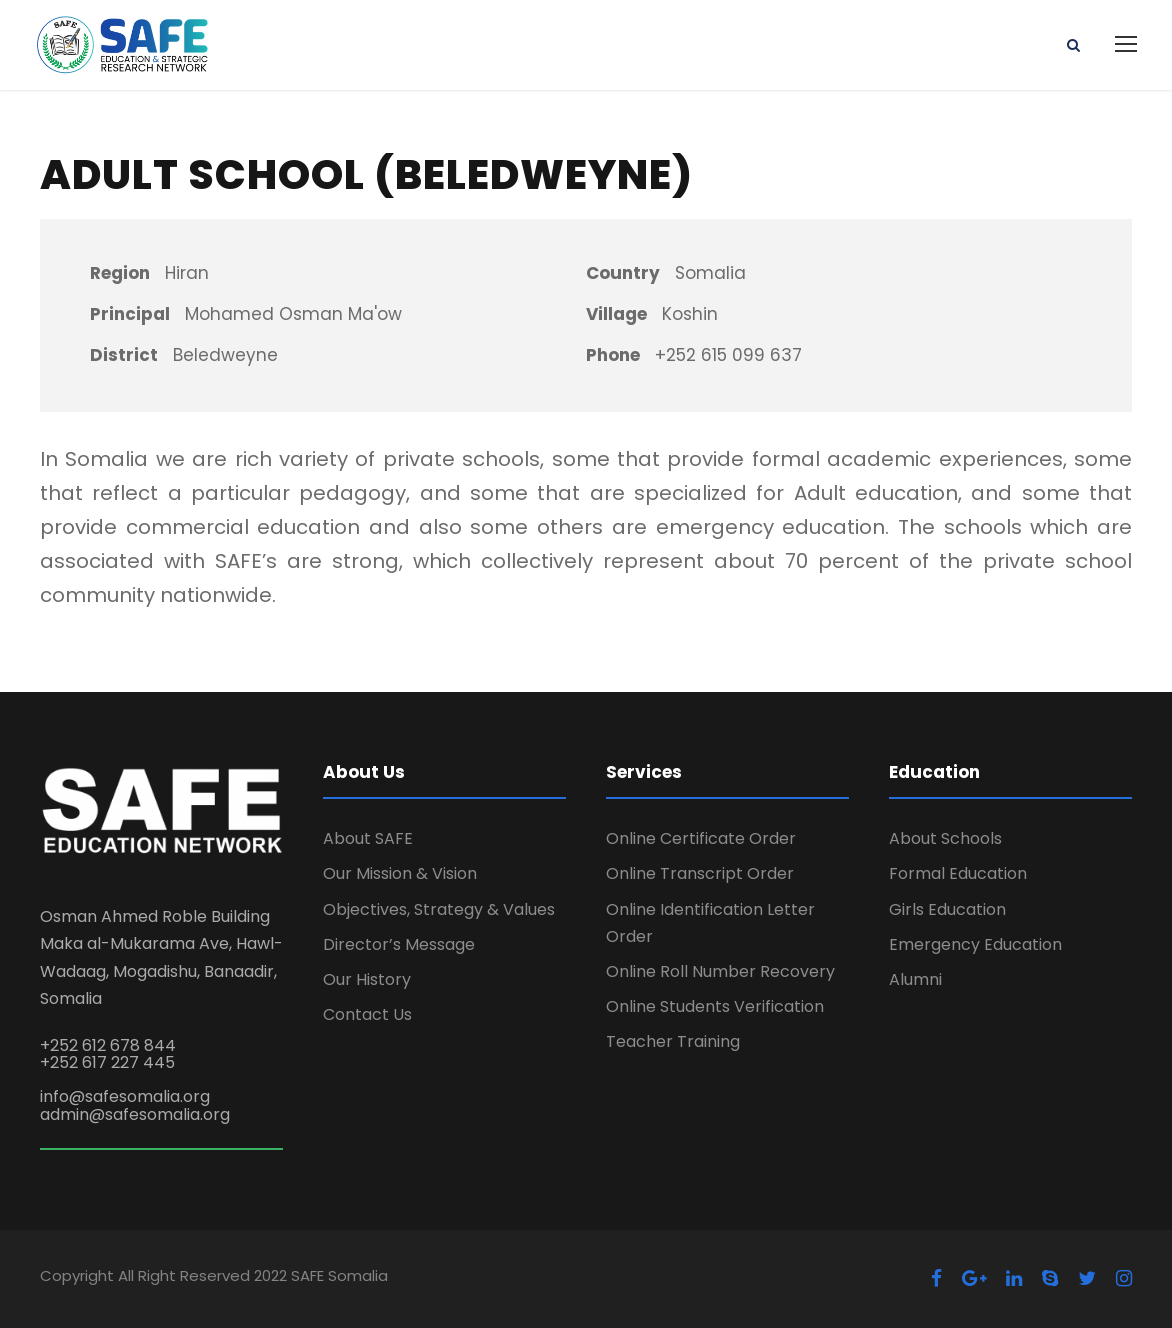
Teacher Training (673, 1041)
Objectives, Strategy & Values (439, 909)
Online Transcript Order (700, 873)
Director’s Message (399, 944)
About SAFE (368, 838)
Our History (367, 979)
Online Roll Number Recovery (720, 971)
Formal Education (958, 873)
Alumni (915, 979)
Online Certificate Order (701, 838)
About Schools (945, 838)
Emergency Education (975, 944)
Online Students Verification (715, 1006)
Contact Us (367, 1014)
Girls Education (947, 909)
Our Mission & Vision (400, 873)
